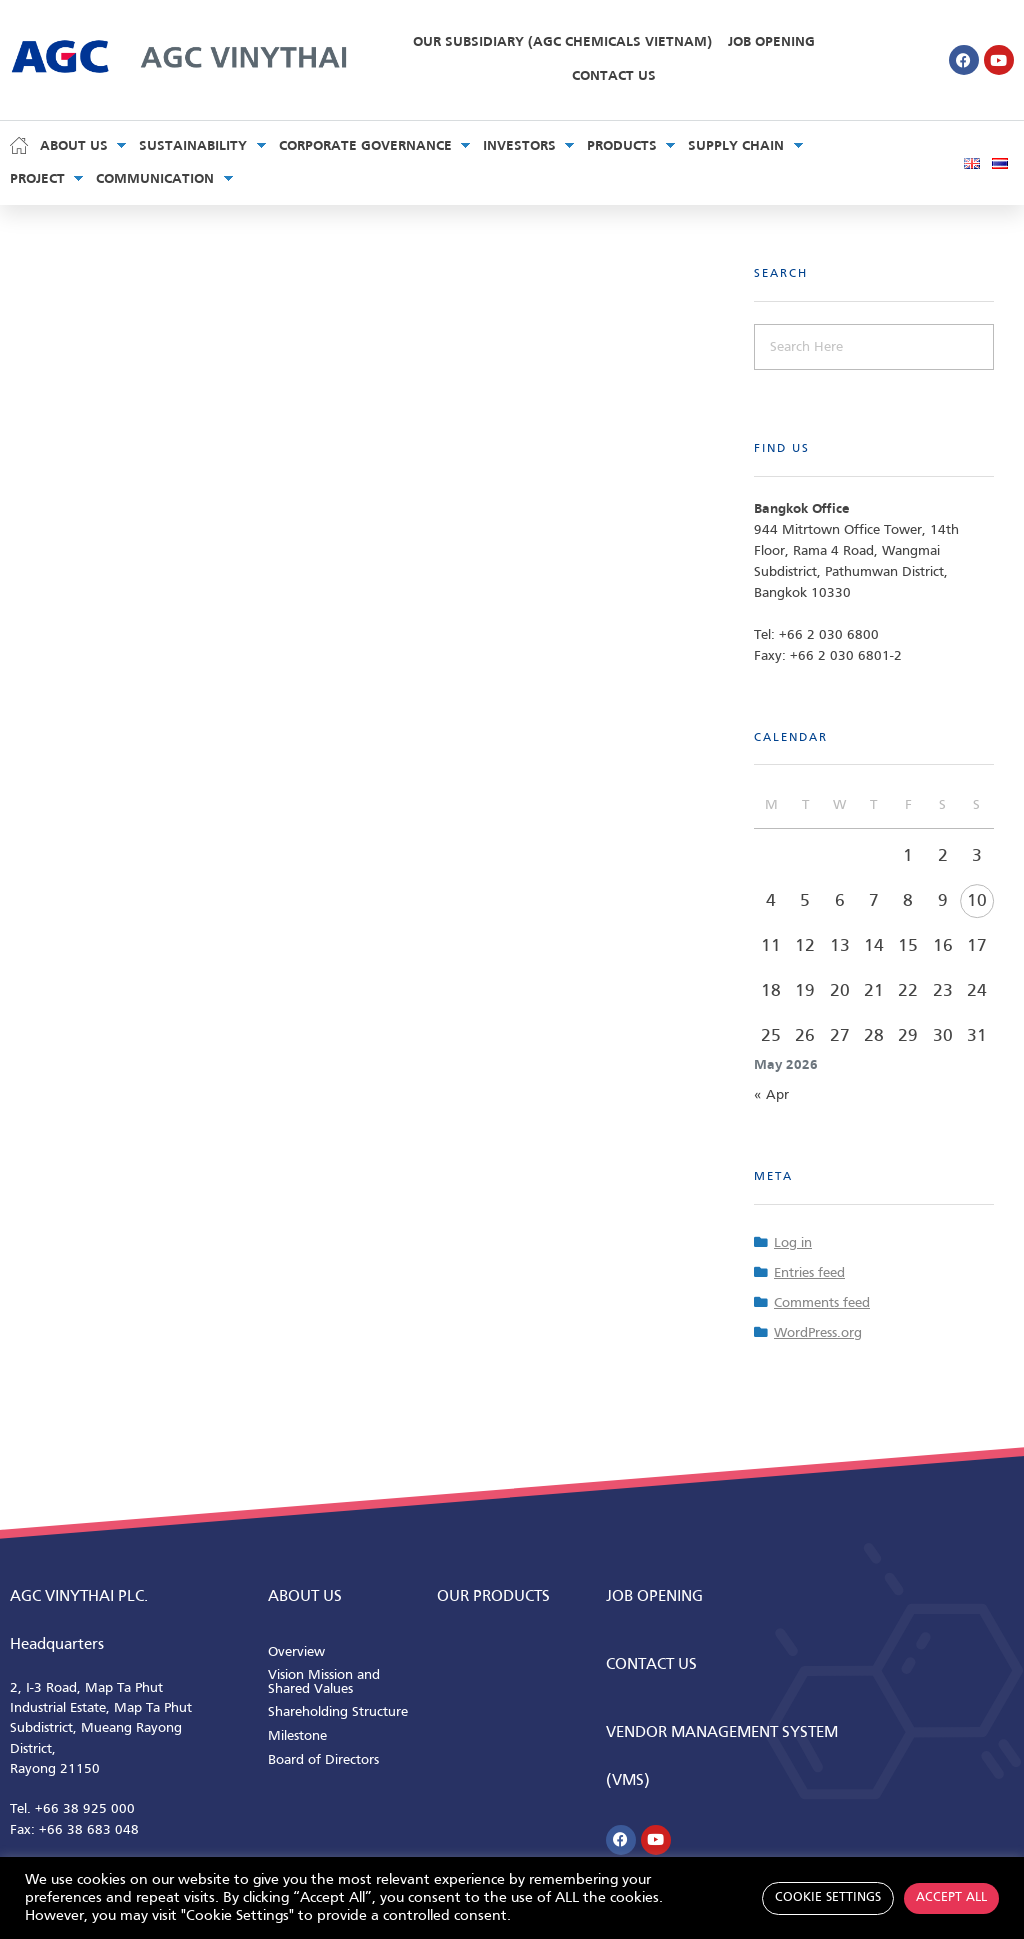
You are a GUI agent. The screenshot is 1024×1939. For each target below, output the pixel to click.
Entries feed (809, 1273)
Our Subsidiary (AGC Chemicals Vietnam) (562, 42)
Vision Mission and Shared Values (324, 1682)
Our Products (493, 1597)
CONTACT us (651, 1665)
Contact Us (614, 76)
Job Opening (771, 42)
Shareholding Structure (338, 1712)
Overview (296, 1652)
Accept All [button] (951, 1898)
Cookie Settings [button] (828, 1898)
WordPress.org (818, 1333)
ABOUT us (305, 1597)
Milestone (297, 1736)
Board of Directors (323, 1760)
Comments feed (822, 1303)
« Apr (771, 1095)
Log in (793, 1243)
